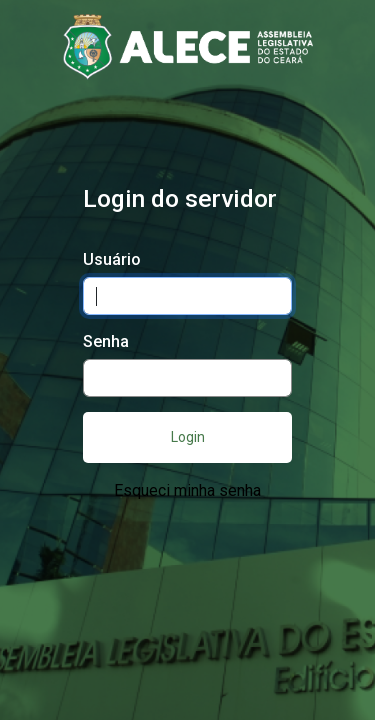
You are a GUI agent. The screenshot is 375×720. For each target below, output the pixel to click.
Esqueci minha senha (187, 490)
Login (188, 437)
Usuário (112, 259)
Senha (106, 341)
